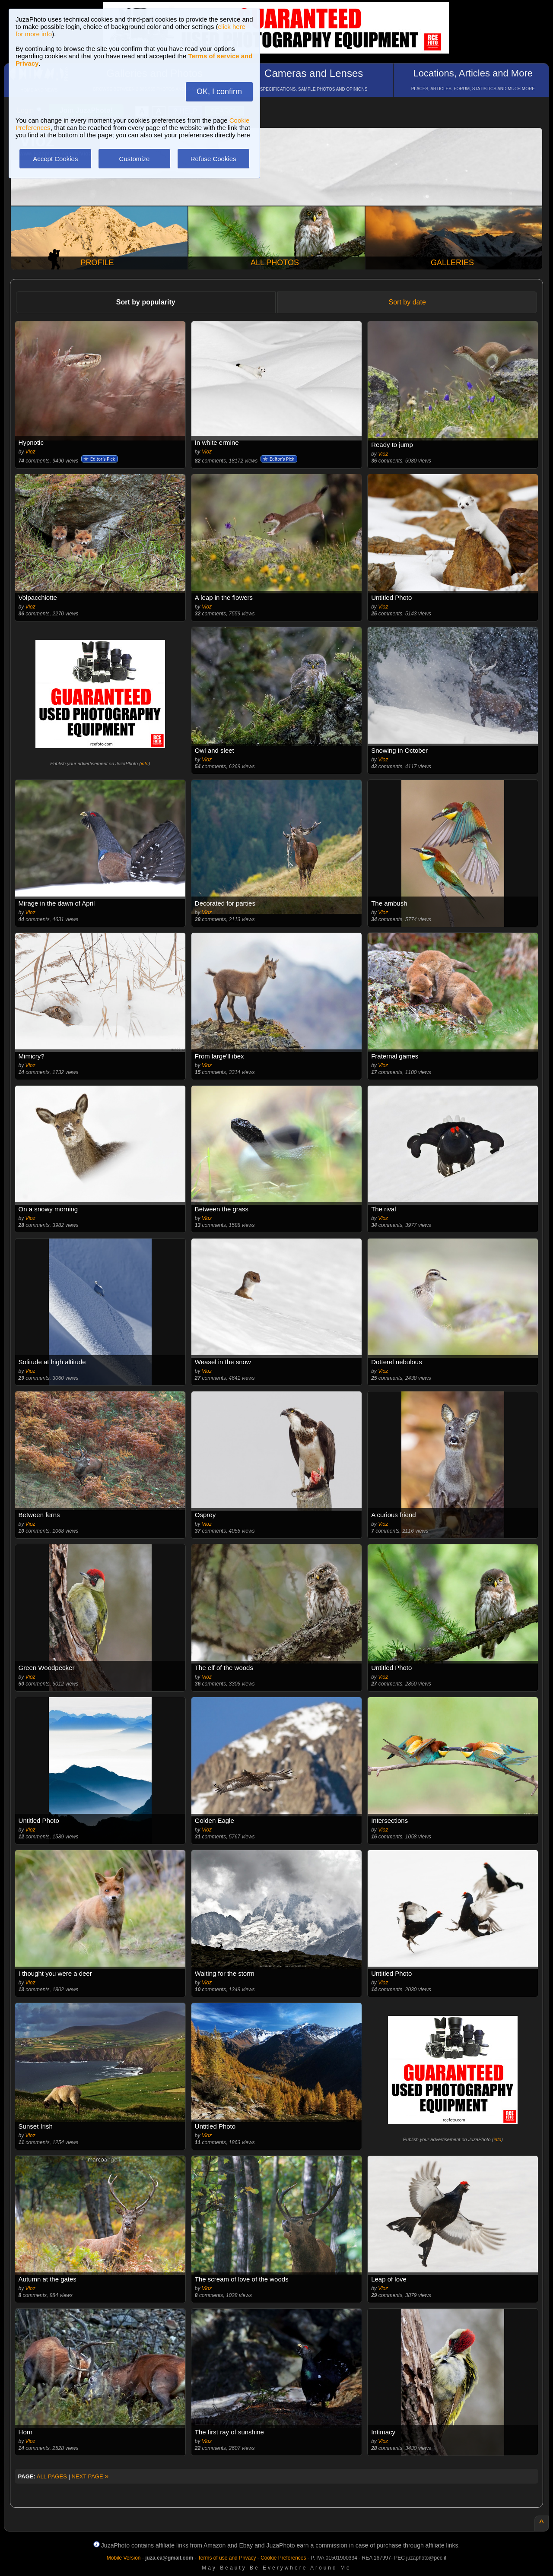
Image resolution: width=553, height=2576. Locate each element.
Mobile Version (124, 2558)
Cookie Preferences (283, 2558)
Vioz (30, 452)
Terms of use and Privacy (227, 2558)
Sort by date (407, 302)
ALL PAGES (52, 2476)
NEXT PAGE (89, 2476)
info (145, 763)
